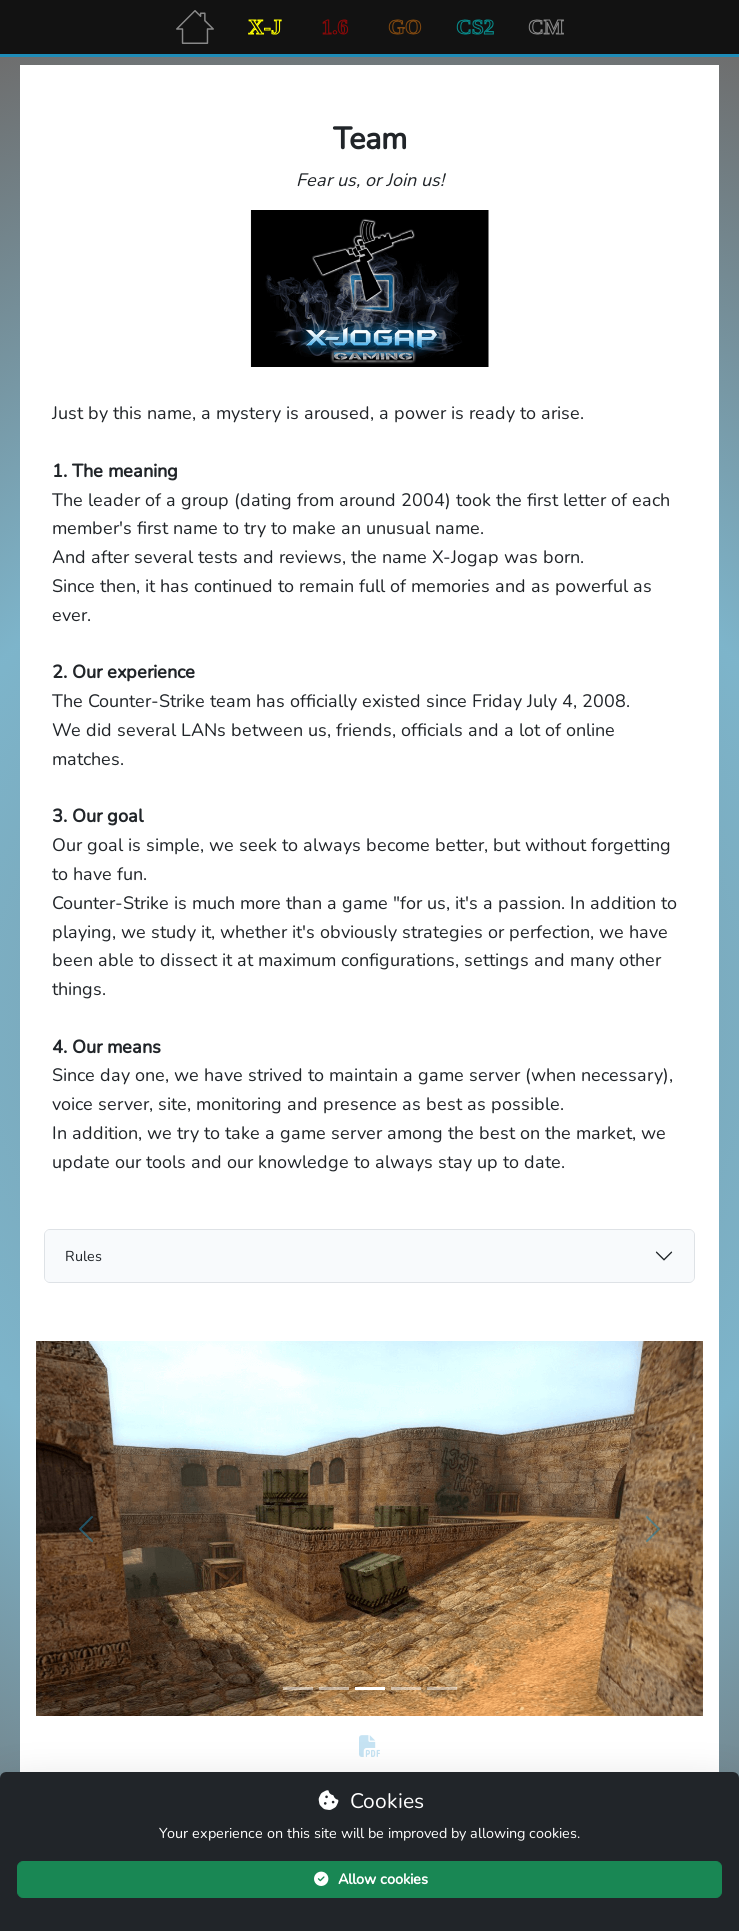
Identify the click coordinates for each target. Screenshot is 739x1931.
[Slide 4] (406, 1688)
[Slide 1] (298, 1688)
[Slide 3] (370, 1688)
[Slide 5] (442, 1688)
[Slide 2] (334, 1688)
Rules (83, 1256)
